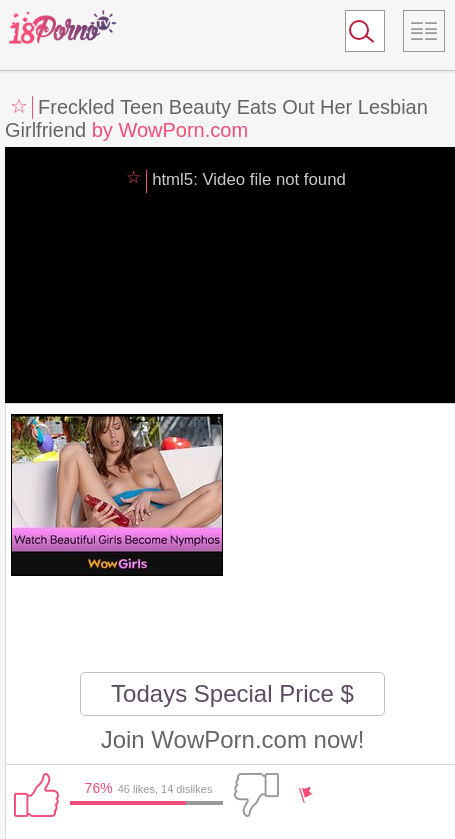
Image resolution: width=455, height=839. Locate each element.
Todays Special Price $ (232, 693)
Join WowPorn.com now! (233, 739)
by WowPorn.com (170, 130)
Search (356, 35)
